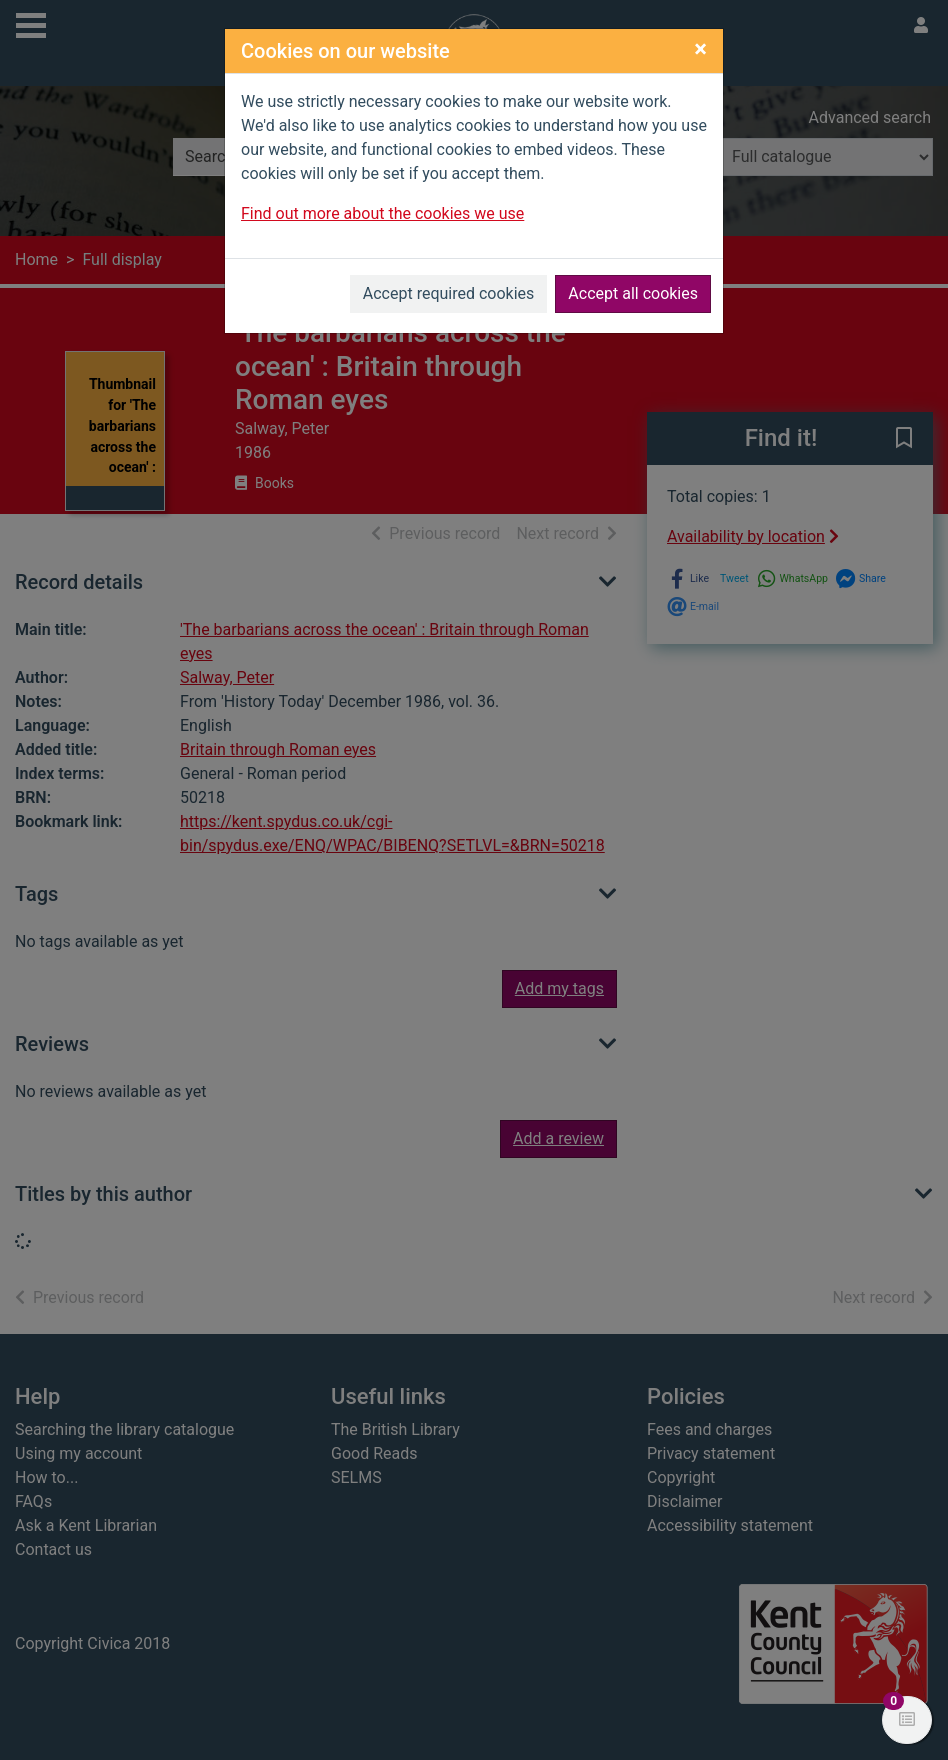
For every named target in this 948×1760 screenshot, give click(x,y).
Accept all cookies (633, 293)
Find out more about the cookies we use (382, 213)
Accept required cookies (449, 293)
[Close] (700, 49)
